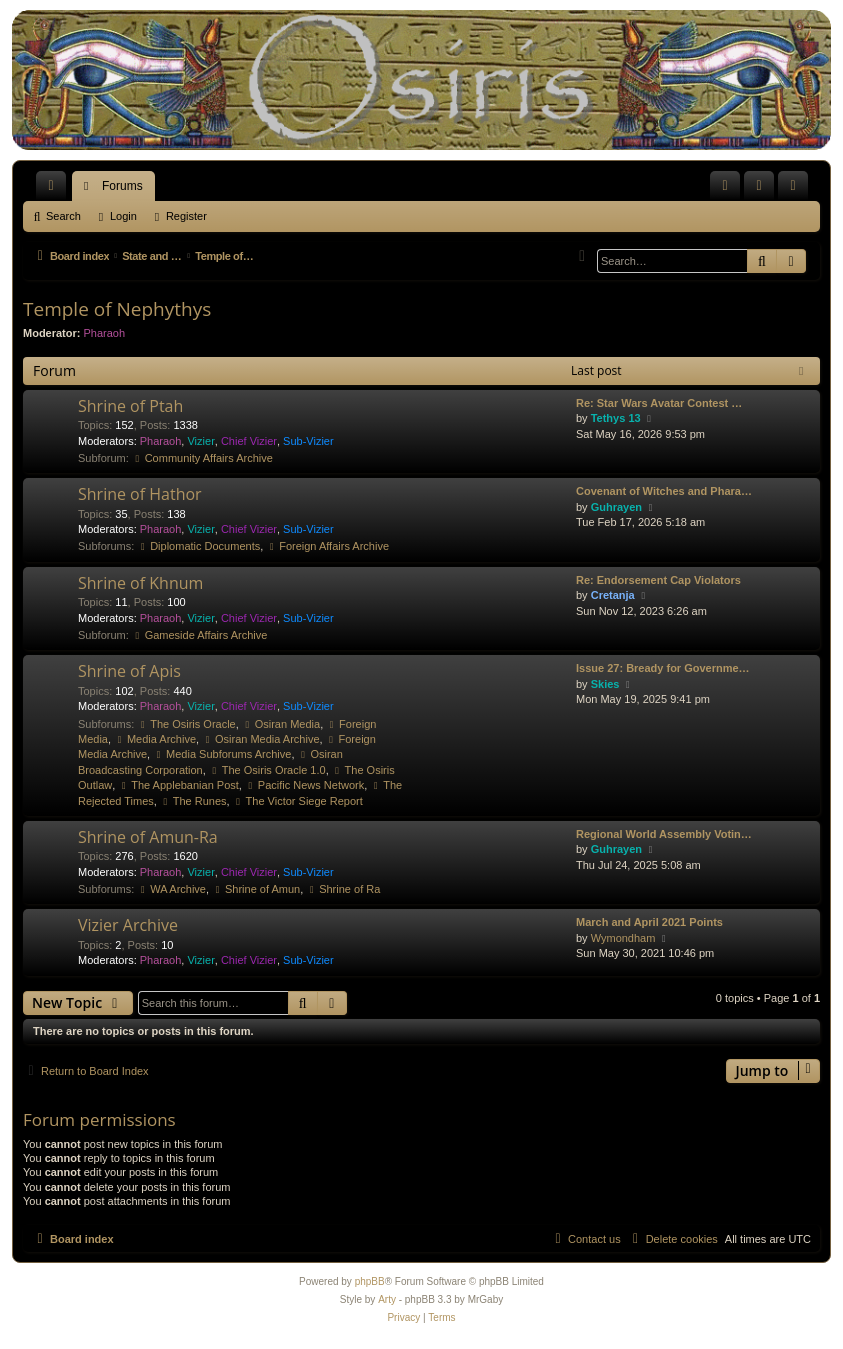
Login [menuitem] (763, 190)
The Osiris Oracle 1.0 (267, 770)
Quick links (55, 190)
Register (186, 216)
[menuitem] (725, 186)
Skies (605, 684)
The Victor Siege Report (298, 801)
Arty (387, 1299)
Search (63, 216)
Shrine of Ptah (130, 406)
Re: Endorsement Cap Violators (658, 580)
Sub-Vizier (308, 441)
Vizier (200, 441)
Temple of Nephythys (117, 309)
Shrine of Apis (129, 671)
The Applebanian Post (178, 785)
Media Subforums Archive (222, 754)
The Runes (193, 801)
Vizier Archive (128, 925)
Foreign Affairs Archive (327, 546)
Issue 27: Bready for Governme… (663, 668)
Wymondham (623, 938)
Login (123, 216)
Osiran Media (281, 724)
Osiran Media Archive (260, 739)
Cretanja (613, 595)
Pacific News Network (304, 785)
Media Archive (155, 739)
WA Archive (171, 889)
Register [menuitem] (797, 190)
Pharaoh (105, 333)
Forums (122, 186)
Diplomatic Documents (198, 546)
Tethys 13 (616, 418)
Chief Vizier (249, 441)
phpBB (370, 1281)
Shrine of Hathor (140, 494)
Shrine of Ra (343, 889)
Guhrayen (616, 507)
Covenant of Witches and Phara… (664, 491)
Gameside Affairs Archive (200, 635)
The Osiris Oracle (186, 724)
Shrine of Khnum (140, 583)
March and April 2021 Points (649, 922)
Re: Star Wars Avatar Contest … (659, 403)
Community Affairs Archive (202, 458)
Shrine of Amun (256, 889)
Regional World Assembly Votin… (664, 834)
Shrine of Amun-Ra (148, 837)
